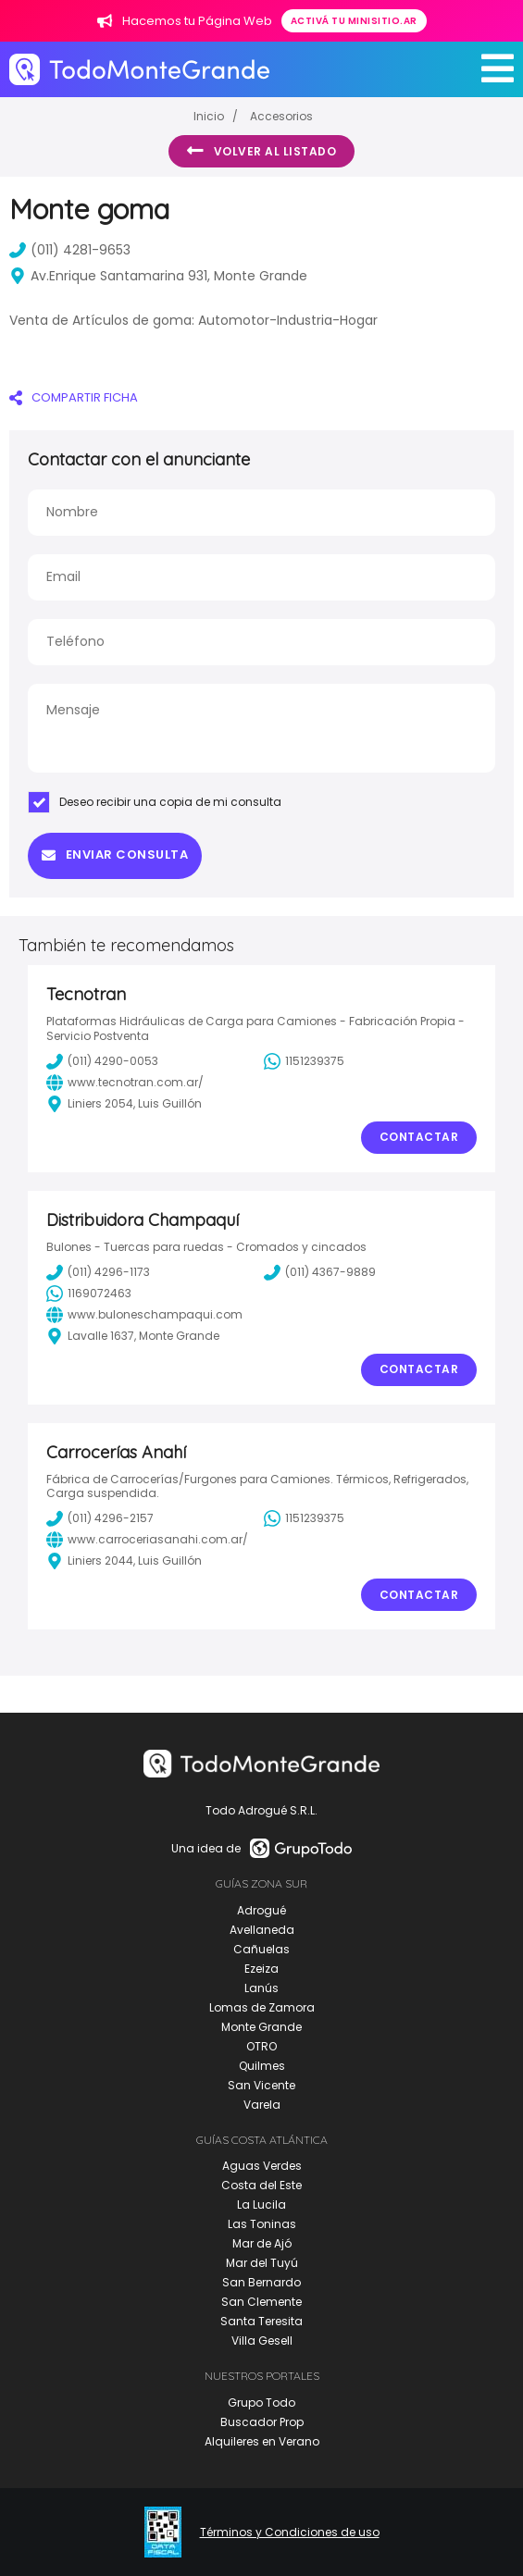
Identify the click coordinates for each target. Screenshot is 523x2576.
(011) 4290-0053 (102, 1061)
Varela (261, 2104)
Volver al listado (261, 151)
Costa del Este (261, 2185)
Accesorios (281, 116)
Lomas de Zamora (262, 2007)
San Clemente (261, 2302)
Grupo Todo (261, 2402)
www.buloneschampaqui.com (144, 1315)
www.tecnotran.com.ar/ (125, 1082)
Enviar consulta (115, 854)
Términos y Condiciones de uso (290, 2532)
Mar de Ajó (262, 2243)
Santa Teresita (261, 2321)
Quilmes (262, 2066)
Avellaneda (262, 1930)
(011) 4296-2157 (100, 1518)
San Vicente (261, 2085)
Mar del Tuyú (262, 2263)
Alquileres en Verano (262, 2441)
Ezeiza (261, 1968)
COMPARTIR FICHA (73, 397)
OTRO (261, 2046)
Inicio (208, 116)
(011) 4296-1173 (98, 1272)
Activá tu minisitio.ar (354, 21)
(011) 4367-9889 (320, 1272)
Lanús (261, 1988)
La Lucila (261, 2204)
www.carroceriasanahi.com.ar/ (147, 1539)
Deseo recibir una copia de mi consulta (154, 802)
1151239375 (304, 1061)
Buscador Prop (262, 2422)
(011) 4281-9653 (70, 250)
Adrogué (261, 1910)
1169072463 (88, 1293)
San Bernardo (261, 2282)
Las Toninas (262, 2224)
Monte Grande (261, 2027)
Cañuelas (261, 1949)
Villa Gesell (262, 2340)
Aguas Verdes (262, 2166)
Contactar (419, 1137)
